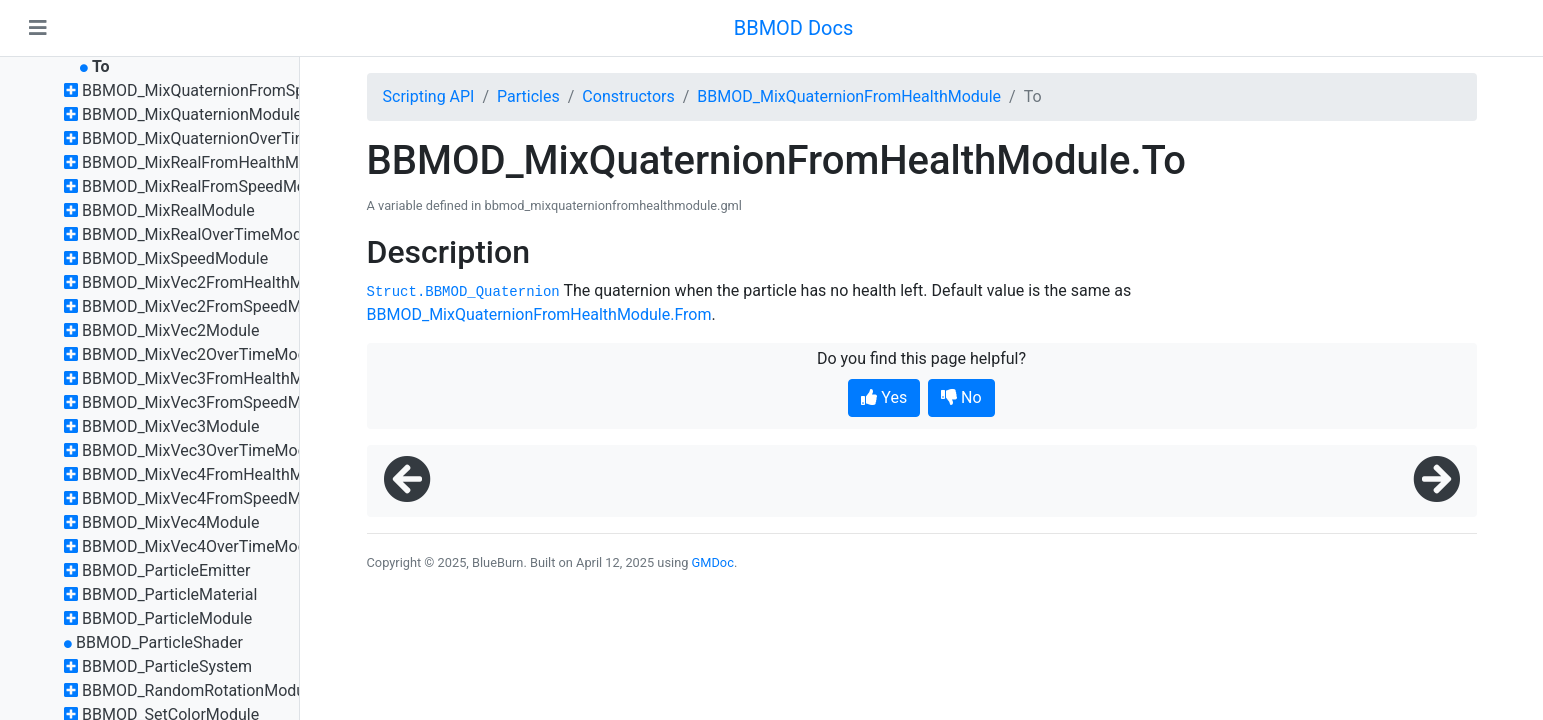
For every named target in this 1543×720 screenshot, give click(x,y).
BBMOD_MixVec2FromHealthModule (212, 282)
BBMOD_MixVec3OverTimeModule (205, 450)
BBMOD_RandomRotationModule (200, 690)
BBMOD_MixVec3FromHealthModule (212, 378)
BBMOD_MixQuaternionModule (192, 114)
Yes (884, 397)
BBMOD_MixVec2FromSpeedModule (211, 306)
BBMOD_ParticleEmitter (166, 570)
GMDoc (713, 562)
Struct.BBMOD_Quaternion (463, 292)
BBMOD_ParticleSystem (167, 666)
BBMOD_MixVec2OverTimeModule (205, 354)
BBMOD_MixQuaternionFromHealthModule (849, 96)
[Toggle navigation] (38, 28)
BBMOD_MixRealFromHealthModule (210, 162)
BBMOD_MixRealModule (168, 210)
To (101, 66)
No (961, 397)
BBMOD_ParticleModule (167, 618)
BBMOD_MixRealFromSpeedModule (209, 186)
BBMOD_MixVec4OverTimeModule (205, 546)
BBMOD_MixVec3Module (170, 426)
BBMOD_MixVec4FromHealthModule (212, 474)
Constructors (628, 96)
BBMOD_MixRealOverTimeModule (202, 234)
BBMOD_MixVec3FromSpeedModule (211, 402)
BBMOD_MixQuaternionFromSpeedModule (233, 90)
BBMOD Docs (794, 28)
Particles (528, 96)
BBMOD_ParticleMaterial (169, 594)
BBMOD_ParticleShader (159, 642)
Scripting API (429, 96)
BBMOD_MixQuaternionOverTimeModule (226, 138)
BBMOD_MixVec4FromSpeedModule (211, 498)
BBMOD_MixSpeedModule (175, 258)
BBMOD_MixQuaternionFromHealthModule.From (539, 314)
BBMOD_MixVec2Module (170, 330)
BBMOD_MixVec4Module (170, 522)
